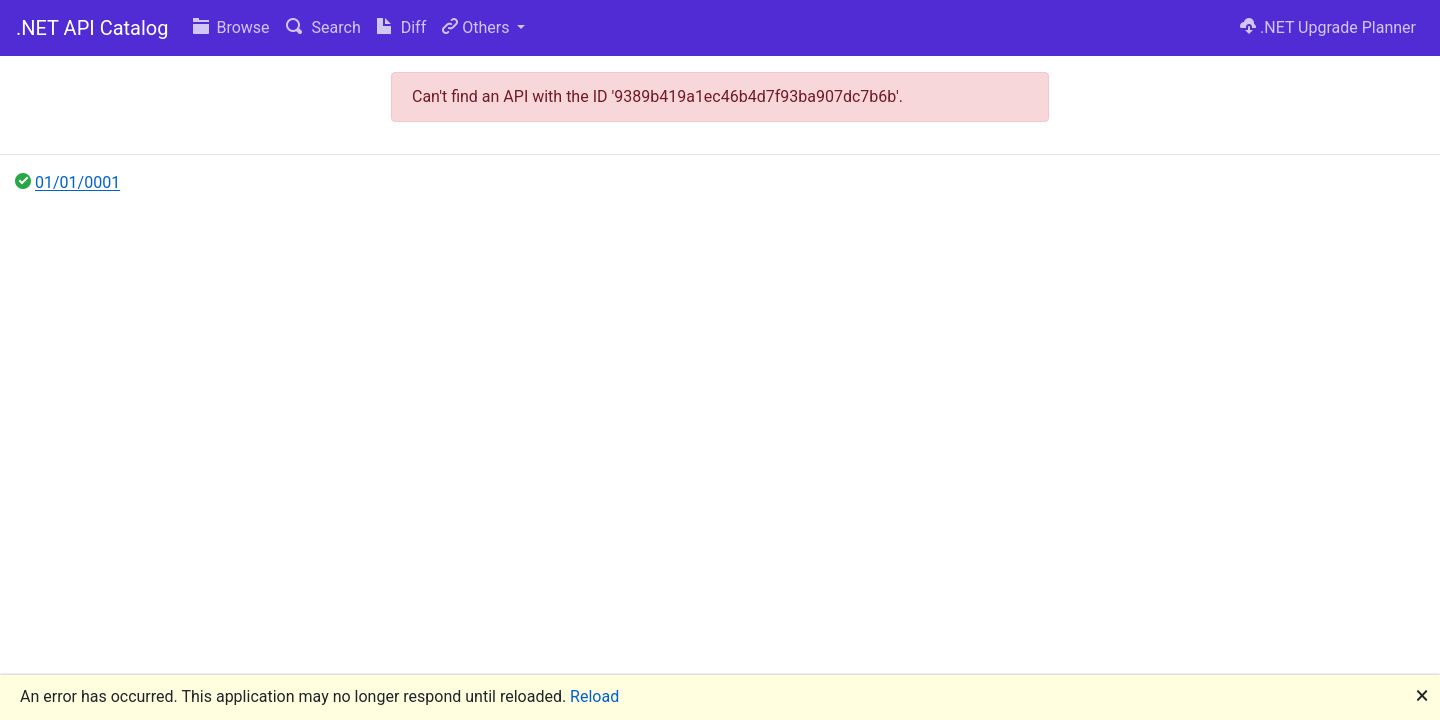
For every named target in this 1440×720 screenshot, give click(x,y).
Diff (401, 27)
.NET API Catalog (92, 28)
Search (323, 27)
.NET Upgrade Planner (1328, 27)
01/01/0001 (77, 182)
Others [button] (477, 27)
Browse (231, 27)
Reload (594, 696)
